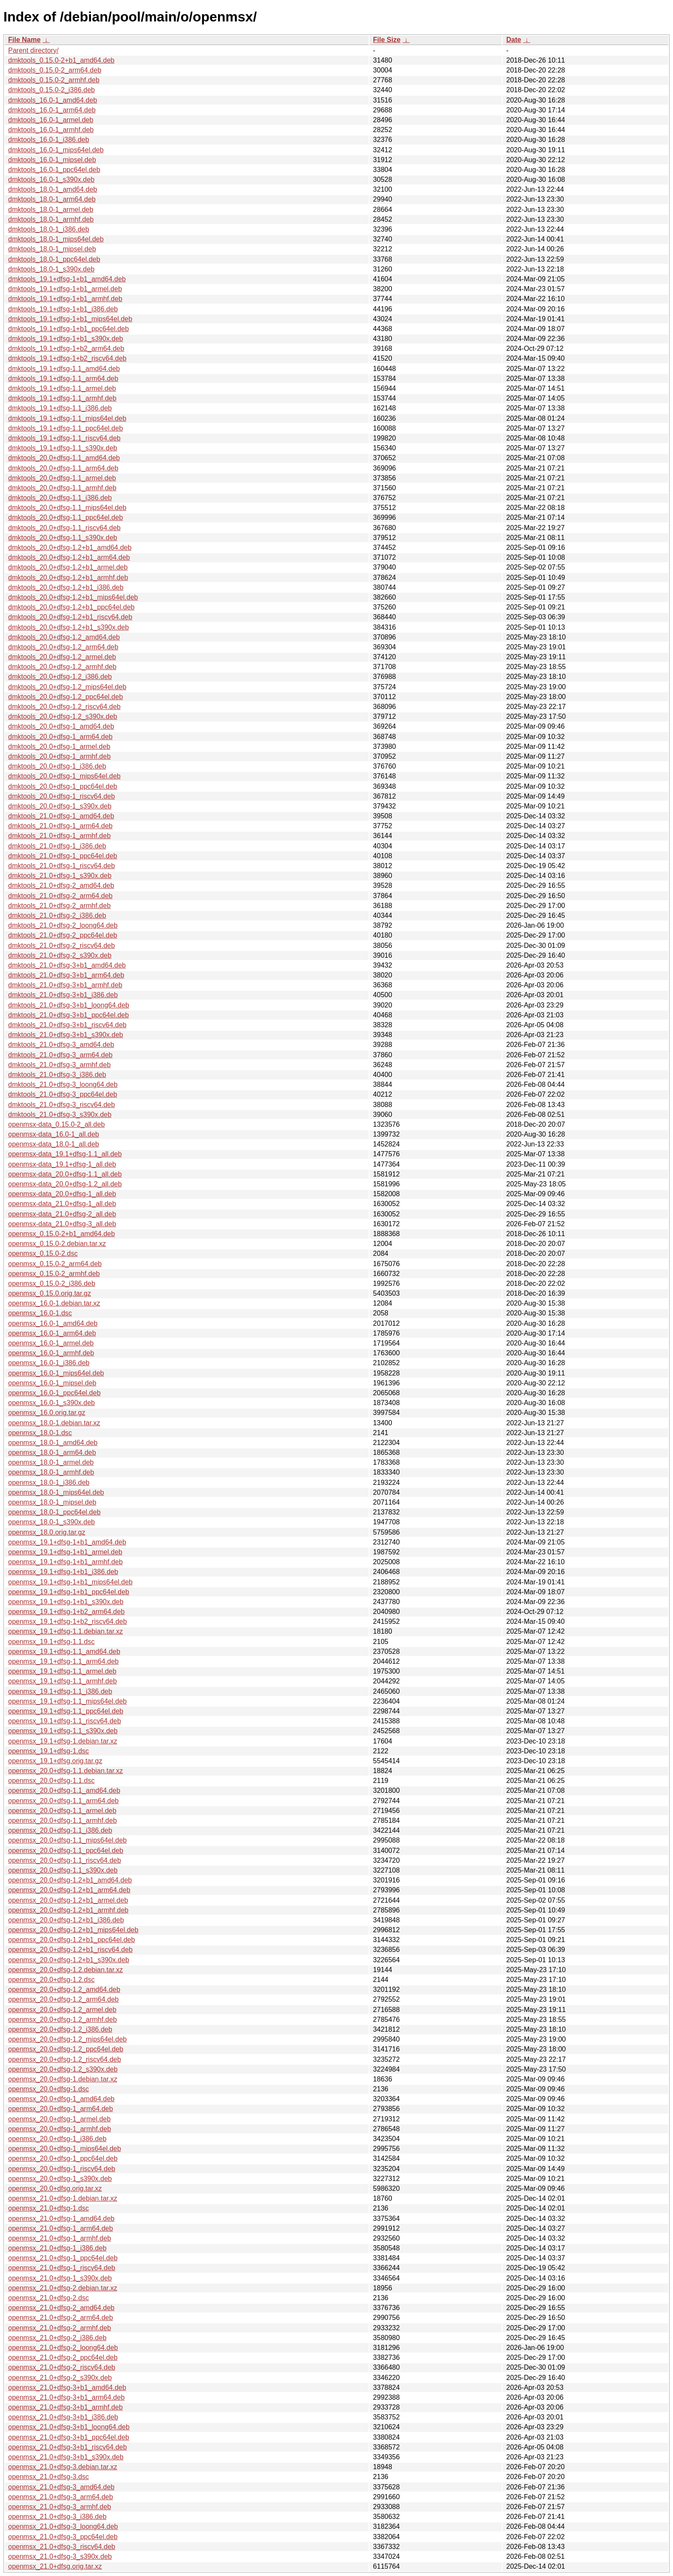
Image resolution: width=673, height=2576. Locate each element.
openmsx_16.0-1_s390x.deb (51, 1402)
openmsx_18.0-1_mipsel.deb (52, 1502)
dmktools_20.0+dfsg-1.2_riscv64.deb (64, 706)
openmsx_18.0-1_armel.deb (51, 1462)
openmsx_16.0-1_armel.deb (51, 1343)
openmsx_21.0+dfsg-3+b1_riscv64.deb (67, 2447)
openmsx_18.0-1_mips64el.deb (56, 1492)
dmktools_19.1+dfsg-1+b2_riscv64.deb (67, 358)
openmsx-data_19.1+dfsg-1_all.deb (62, 1164)
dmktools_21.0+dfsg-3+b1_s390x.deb (65, 1034)
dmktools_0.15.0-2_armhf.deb (54, 80)
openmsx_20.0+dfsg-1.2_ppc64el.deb (65, 2049)
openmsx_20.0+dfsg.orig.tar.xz (55, 2188)
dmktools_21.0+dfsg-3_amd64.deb (61, 1044)
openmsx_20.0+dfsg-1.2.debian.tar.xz (65, 1969)
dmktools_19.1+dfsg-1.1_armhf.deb (62, 398)
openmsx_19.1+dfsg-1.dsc (48, 1751)
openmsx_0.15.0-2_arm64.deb (55, 1263)
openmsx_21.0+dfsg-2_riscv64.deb (61, 2367)
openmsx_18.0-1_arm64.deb (52, 1452)
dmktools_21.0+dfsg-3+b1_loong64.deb (68, 1005)
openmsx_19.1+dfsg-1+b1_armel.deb (65, 1552)
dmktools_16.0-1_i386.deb (48, 139)
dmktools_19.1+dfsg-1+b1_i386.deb (63, 309)
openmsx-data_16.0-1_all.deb (53, 1134)
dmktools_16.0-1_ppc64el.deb (54, 169)
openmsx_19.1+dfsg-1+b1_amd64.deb (67, 1542)
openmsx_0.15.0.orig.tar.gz (49, 1293)
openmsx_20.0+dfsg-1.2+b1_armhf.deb (68, 1910)
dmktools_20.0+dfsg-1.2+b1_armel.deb (67, 567)
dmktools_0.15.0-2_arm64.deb (54, 70)
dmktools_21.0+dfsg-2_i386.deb (57, 915)
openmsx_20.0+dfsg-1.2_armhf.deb (62, 2019)
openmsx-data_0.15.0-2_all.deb (56, 1124)
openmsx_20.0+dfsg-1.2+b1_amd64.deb (70, 1880)
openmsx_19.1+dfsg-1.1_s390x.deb (63, 1730)
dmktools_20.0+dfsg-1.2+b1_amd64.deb (69, 547)
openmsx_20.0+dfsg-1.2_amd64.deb (64, 1989)
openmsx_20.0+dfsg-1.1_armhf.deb (62, 1820)
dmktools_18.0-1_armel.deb (50, 209)
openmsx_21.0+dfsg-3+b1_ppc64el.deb (68, 2437)
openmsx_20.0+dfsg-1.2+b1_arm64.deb (69, 1890)
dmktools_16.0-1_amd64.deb (52, 100)
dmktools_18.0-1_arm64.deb (52, 199)
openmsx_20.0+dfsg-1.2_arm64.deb (63, 1999)
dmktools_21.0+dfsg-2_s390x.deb (60, 955)
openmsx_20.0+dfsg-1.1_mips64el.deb (67, 1840)
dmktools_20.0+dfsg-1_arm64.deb (60, 736)
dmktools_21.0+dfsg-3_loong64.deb (63, 1084)
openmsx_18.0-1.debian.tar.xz (54, 1423)
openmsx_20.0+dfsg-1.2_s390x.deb (63, 2069)
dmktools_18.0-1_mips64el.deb (55, 239)
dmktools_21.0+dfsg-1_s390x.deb (60, 875)
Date (513, 39)
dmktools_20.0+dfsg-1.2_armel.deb (62, 657)
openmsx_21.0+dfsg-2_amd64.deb (61, 2307)
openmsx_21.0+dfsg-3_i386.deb (57, 2516)
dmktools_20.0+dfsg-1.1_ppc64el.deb (65, 517)
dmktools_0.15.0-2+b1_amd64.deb (61, 60)
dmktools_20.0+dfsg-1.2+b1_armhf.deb (68, 577)
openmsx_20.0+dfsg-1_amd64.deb (61, 2098)
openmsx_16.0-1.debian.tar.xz (54, 1303)
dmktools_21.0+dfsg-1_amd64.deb (61, 816)
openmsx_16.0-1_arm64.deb (52, 1333)
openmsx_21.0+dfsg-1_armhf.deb (59, 2238)
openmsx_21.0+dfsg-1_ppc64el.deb (63, 2258)
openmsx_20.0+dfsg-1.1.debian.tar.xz (65, 1770)
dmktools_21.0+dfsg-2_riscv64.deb (61, 945)
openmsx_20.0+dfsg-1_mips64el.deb (64, 2148)
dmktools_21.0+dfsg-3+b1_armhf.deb (65, 985)
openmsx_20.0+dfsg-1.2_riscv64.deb (64, 2059)
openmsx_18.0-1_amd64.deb (52, 1442)
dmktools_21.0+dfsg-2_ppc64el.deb (62, 935)
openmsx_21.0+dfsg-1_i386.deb (57, 2248)
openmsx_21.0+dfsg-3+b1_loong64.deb (69, 2427)
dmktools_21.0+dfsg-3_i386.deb (57, 1074)
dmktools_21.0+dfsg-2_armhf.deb (59, 905)
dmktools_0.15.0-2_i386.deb (51, 90)
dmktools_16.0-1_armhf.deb (51, 129)
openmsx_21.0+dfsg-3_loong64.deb (63, 2526)
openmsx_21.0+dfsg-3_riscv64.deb (61, 2546)
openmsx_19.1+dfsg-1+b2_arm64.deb (66, 1611)
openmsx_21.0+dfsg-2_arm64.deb (60, 2317)
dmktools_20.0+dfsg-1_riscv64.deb (61, 796)
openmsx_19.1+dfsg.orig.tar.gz (55, 1761)
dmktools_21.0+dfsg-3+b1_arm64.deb (66, 975)
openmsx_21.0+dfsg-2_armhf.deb (59, 2328)
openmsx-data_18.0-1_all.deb (53, 1144)
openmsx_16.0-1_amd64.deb (52, 1323)
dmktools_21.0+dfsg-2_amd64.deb (61, 885)
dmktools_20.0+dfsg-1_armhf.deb (59, 756)
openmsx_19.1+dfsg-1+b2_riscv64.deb (67, 1621)
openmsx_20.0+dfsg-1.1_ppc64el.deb (65, 1850)
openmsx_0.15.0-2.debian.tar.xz (57, 1243)
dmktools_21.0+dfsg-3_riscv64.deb (61, 1104)
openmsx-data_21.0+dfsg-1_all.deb (62, 1203)
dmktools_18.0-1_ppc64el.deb (54, 259)
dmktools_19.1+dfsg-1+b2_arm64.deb (66, 348)
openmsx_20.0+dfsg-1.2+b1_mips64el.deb (73, 1930)
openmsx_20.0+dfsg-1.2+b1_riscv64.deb (70, 1949)
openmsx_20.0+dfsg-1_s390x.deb (60, 2178)
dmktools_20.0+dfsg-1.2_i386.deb (60, 676)
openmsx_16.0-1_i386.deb (48, 1362)
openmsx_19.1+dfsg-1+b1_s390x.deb (66, 1601)
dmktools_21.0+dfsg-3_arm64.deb (60, 1055)
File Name (24, 39)
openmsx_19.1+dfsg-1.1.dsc (51, 1641)
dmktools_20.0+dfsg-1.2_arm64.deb (63, 647)
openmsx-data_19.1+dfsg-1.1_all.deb (65, 1154)
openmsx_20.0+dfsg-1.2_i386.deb (60, 2029)
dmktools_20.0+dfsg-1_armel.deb (59, 746)
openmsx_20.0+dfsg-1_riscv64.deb (61, 2168)
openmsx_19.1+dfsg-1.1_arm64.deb (63, 1661)
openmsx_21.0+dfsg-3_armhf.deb (59, 2506)
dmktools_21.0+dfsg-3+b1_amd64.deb (67, 965)
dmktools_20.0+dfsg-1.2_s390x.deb (62, 716)
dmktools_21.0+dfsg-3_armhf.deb (59, 1064)
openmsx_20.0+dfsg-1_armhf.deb (59, 2129)
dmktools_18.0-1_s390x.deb (51, 269)
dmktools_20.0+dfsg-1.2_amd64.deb (64, 637)
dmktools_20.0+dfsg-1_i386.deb (57, 766)
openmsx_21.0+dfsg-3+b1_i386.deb (63, 2417)
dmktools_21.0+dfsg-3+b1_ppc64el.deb (68, 1015)
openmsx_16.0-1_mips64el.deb (56, 1373)
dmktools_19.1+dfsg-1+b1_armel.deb (65, 289)
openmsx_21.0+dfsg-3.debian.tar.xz (62, 2466)
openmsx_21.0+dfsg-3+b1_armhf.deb (65, 2407)
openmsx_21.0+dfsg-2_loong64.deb (63, 2347)
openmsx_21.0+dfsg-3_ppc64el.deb (63, 2536)
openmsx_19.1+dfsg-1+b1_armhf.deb (65, 1562)
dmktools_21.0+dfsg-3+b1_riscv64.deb (67, 1025)
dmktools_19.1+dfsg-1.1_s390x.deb (62, 448)
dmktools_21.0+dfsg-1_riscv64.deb (61, 865)
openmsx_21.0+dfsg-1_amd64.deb (61, 2218)
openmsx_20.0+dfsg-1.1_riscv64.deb (64, 1860)
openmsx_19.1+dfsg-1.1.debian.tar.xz (65, 1631)
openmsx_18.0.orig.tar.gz (46, 1532)
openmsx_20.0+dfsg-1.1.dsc (51, 1780)
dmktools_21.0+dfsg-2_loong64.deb (63, 925)
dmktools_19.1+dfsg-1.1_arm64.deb (63, 378)
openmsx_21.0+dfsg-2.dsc (48, 2298)
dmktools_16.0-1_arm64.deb (52, 110)
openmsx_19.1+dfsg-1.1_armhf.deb (62, 1681)
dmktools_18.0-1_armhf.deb (51, 219)
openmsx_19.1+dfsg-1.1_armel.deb (62, 1671)
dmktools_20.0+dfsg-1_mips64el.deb (64, 776)
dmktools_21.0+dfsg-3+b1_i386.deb (63, 994)
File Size (386, 39)
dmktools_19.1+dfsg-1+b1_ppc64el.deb (68, 328)
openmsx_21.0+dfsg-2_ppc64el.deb (63, 2357)
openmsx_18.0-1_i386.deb (48, 1482)
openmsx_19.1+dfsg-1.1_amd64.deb (64, 1651)
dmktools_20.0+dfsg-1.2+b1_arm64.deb (69, 557)
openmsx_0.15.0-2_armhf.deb (54, 1273)
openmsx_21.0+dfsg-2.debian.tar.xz (62, 2288)
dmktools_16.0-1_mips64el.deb (55, 150)
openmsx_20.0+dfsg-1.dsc (48, 2089)
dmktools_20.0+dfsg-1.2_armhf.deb (62, 666)
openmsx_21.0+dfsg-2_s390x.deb (60, 2377)
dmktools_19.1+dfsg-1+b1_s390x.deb (65, 338)
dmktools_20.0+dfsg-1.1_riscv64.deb (64, 527)
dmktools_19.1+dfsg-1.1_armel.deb (62, 388)
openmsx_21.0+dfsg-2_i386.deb (57, 2337)
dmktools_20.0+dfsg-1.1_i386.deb (60, 497)
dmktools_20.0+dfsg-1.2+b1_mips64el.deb (73, 597)
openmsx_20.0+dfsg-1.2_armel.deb (62, 2009)
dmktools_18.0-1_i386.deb (48, 229)
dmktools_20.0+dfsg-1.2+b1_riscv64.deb (70, 617)
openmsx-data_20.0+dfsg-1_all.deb (62, 1194)
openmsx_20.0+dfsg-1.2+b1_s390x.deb (68, 1960)
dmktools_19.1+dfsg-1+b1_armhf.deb (65, 298)
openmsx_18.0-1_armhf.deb (51, 1472)
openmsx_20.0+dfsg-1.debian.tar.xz (62, 2079)
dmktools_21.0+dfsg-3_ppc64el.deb (62, 1094)
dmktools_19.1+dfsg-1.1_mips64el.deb (67, 418)
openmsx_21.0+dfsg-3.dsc (48, 2476)
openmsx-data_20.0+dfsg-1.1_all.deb (65, 1174)
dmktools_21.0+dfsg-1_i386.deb (57, 846)
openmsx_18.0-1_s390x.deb (51, 1522)
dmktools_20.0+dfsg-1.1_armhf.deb (62, 488)
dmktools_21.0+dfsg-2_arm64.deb (60, 895)
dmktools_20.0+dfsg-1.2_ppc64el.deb (65, 696)
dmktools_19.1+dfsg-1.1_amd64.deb (64, 368)
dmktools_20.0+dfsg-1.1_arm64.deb (63, 468)
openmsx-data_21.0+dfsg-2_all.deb (62, 1214)
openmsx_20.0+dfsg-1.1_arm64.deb (63, 1800)
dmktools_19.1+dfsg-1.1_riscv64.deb (64, 438)
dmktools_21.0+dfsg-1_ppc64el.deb (62, 856)
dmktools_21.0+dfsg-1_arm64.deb (60, 826)
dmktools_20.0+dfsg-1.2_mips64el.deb (67, 687)
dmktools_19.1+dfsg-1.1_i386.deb (60, 408)
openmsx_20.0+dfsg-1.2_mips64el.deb (67, 2039)
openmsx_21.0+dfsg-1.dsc (48, 2208)
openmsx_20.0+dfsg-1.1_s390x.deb (63, 1870)
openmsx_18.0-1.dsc (40, 1432)
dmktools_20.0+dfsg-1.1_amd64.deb (64, 458)
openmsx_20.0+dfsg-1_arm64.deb (60, 2108)
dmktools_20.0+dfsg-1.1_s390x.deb (62, 537)
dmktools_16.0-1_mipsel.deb (52, 159)
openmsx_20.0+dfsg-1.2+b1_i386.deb (66, 1920)
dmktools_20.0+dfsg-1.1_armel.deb (62, 478)
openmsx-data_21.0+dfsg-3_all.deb (62, 1224)
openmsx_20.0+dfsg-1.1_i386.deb (60, 1830)
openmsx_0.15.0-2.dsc (43, 1253)
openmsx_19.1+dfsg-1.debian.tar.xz (62, 1741)
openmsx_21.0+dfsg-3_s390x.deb (60, 2556)
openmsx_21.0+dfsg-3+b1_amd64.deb (67, 2387)
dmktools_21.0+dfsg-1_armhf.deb (59, 835)
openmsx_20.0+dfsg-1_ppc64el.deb (63, 2158)
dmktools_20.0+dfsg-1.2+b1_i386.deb (66, 587)
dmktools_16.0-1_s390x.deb (51, 179)
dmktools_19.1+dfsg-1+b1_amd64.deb (67, 279)
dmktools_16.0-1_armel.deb (50, 120)
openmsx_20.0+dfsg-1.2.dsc (51, 1979)
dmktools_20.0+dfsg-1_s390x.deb (60, 806)
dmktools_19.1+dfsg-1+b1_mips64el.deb (70, 319)
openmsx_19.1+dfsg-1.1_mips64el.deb (67, 1701)
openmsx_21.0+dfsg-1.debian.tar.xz (62, 2198)
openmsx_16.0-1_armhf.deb (51, 1353)
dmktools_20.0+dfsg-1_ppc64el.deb (62, 786)
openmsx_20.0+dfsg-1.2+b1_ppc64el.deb (71, 1939)
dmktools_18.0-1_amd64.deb (52, 189)
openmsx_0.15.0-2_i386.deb (51, 1283)
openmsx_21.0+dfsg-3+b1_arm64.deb (66, 2397)
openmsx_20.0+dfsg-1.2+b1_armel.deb (68, 1900)
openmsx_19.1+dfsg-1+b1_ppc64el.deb (68, 1592)
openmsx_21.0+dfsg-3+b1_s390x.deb (66, 2457)
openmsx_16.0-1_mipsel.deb (52, 1383)
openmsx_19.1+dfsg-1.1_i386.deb (60, 1691)
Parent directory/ (33, 50)
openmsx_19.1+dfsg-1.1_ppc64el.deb (65, 1711)
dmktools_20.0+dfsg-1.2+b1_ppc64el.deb (71, 607)
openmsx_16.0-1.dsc (40, 1313)
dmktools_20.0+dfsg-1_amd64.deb (61, 726)
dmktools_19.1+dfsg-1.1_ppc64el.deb (65, 428)
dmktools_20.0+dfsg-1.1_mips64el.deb (67, 507)
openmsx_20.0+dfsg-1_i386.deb (57, 2138)
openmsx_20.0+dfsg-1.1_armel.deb (62, 1810)
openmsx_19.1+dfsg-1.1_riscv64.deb (64, 1721)
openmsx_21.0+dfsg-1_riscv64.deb (61, 2267)
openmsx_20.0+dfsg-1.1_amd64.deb (64, 1790)
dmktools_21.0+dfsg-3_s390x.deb (60, 1114)
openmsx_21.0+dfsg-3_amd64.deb (61, 2487)
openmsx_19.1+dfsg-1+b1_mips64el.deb (70, 1582)
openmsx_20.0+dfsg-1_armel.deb (59, 2119)
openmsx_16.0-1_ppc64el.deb (54, 1393)
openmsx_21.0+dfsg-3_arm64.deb (60, 2497)
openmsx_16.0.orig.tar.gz (46, 1412)
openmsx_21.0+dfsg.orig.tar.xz (55, 2566)
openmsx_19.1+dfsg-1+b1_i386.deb (63, 1571)
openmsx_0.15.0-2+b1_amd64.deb (61, 1233)
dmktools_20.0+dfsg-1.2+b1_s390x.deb (68, 627)
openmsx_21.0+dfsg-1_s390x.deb (60, 2278)
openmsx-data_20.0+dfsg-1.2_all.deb (65, 1184)
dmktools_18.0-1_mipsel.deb (52, 249)
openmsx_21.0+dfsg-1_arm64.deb (60, 2228)
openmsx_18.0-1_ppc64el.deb (54, 1512)
